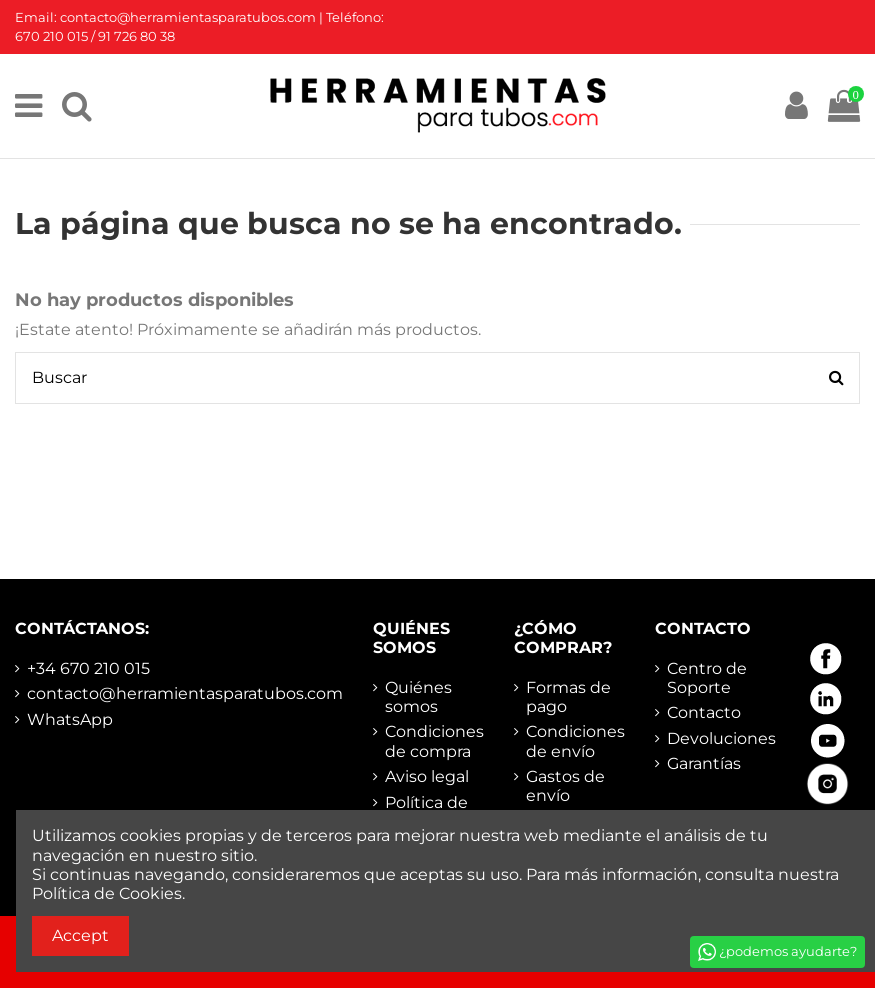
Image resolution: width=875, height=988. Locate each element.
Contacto (704, 712)
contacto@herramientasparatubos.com (185, 693)
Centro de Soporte (707, 678)
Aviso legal (427, 776)
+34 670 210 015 (88, 668)
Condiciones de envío (575, 741)
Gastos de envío (565, 786)
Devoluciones (721, 738)
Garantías (704, 763)
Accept (80, 935)
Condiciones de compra (434, 741)
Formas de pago (568, 697)
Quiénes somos (418, 697)
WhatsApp (70, 719)
